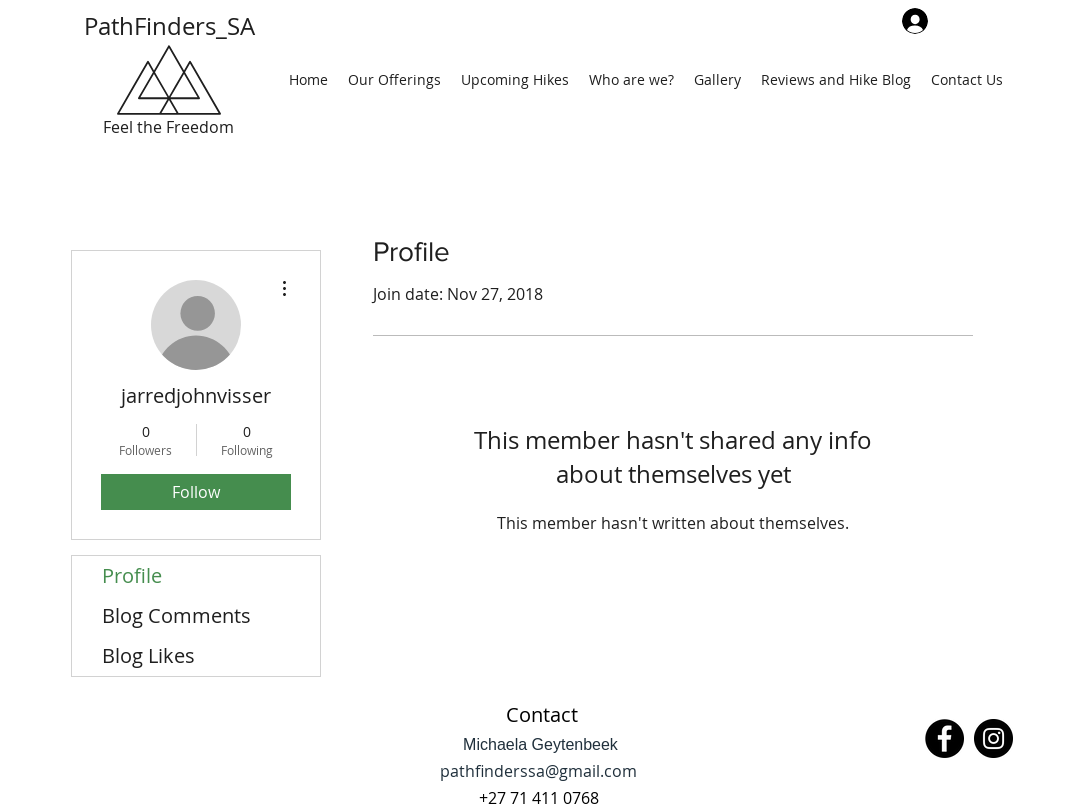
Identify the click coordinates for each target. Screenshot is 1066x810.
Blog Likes (148, 655)
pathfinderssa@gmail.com (538, 771)
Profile (132, 575)
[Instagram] (993, 738)
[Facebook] (944, 738)
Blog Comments (176, 615)
